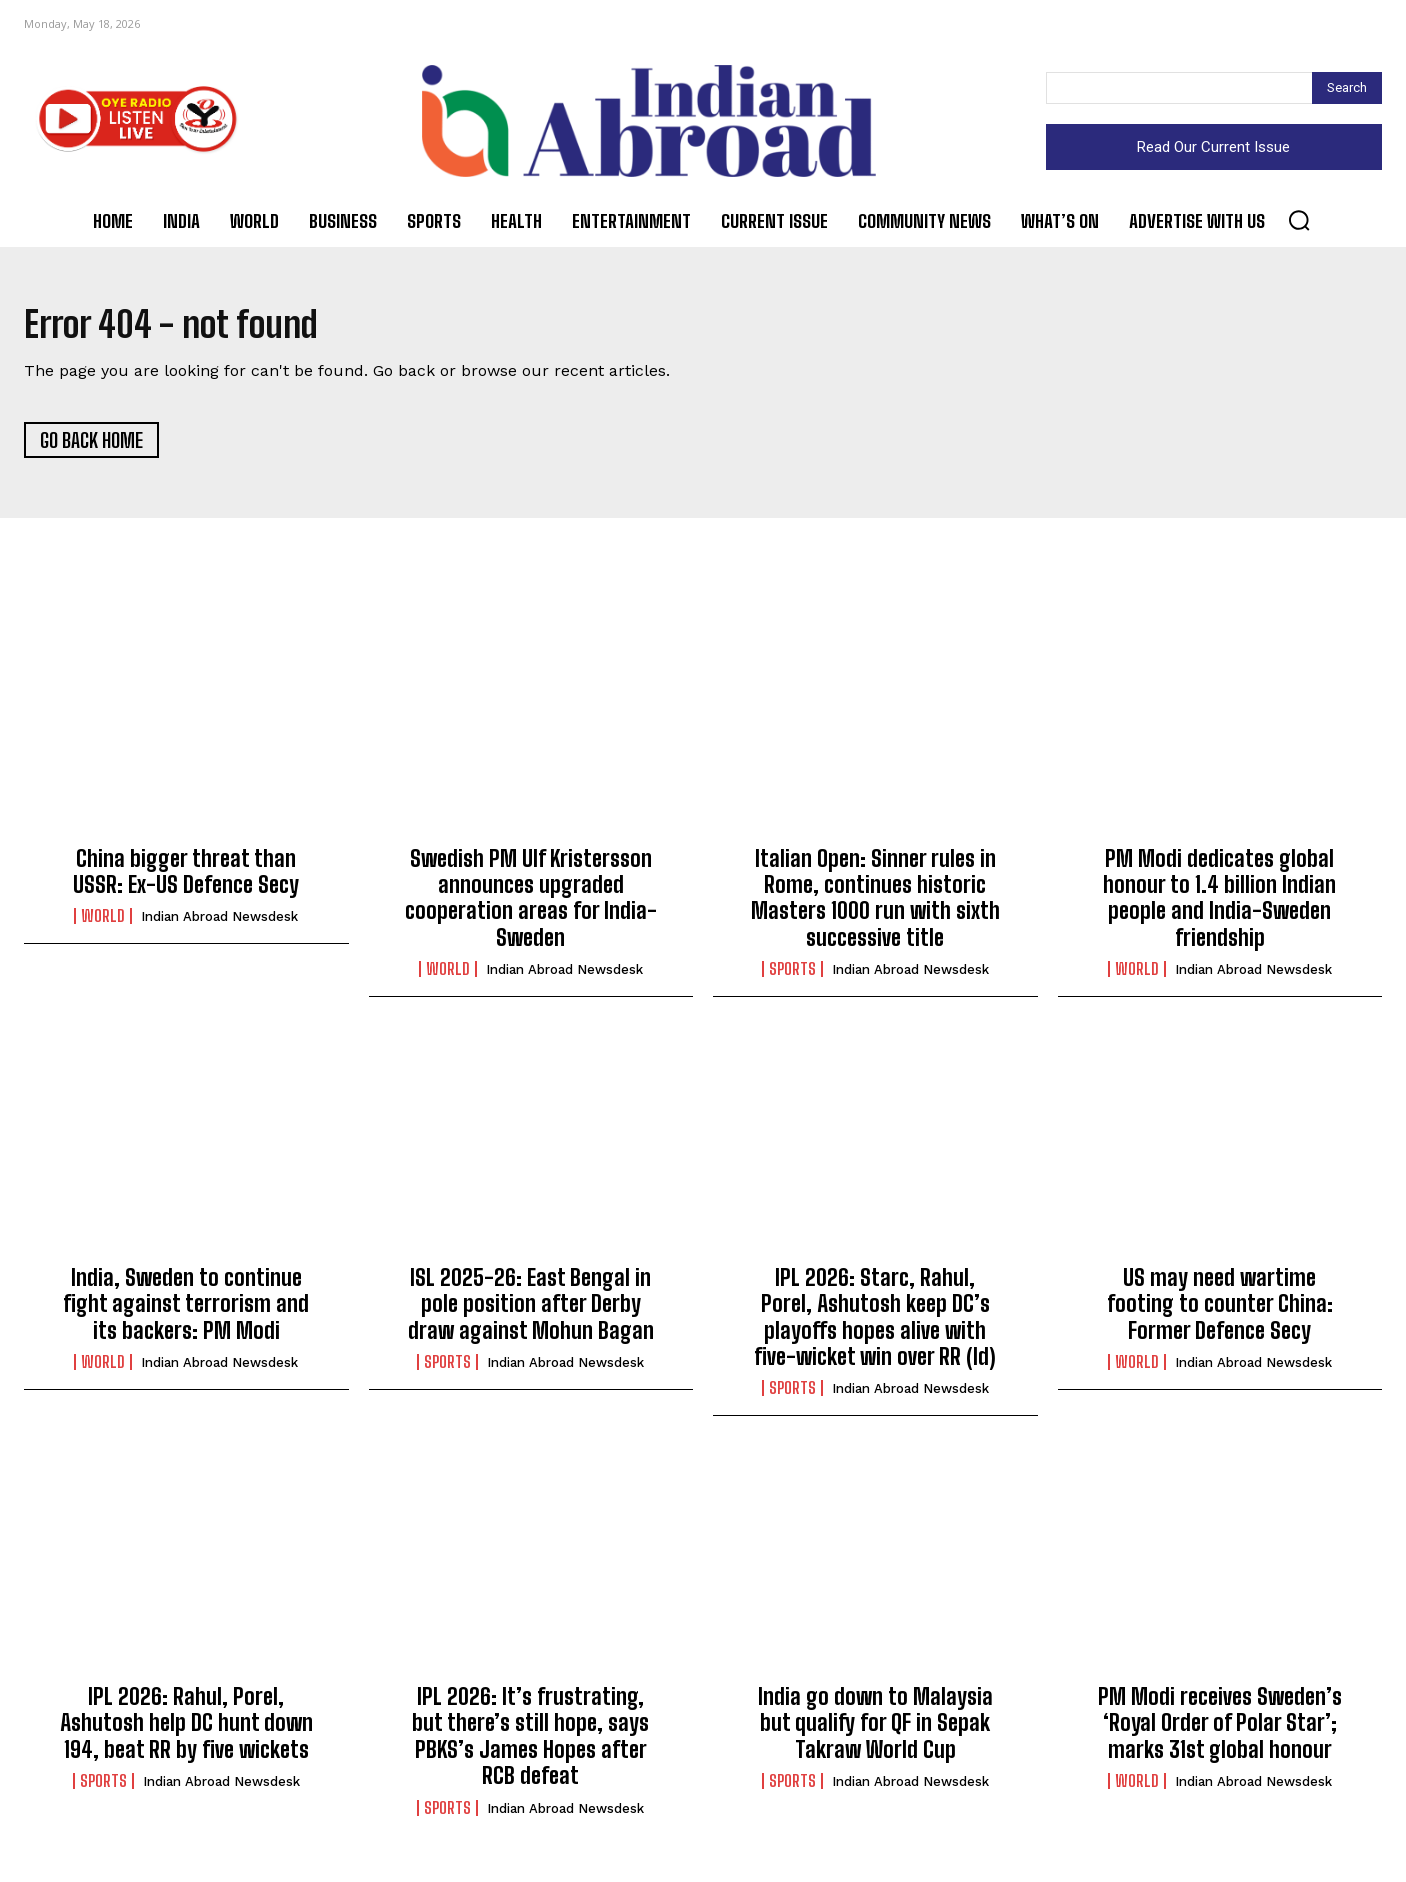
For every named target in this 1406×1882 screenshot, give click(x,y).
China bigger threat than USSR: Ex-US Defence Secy (186, 878)
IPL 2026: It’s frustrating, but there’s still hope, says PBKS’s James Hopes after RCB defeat (530, 1743)
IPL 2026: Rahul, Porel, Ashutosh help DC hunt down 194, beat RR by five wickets (186, 1730)
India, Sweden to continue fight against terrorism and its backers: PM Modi (186, 1311)
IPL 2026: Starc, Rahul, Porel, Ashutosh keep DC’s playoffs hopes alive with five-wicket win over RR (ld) (875, 1324)
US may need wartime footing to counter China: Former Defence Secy (1220, 1311)
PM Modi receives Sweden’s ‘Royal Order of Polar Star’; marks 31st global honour (1220, 1730)
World (103, 923)
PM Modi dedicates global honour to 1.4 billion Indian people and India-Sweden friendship (1219, 905)
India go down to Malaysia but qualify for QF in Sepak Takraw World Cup (875, 1730)
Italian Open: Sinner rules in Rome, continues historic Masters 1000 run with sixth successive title (875, 905)
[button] (1299, 220)
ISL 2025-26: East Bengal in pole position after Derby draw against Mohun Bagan (531, 1311)
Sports (792, 976)
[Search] (1347, 88)
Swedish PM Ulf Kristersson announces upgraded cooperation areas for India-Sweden (531, 905)
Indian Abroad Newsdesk (219, 923)
